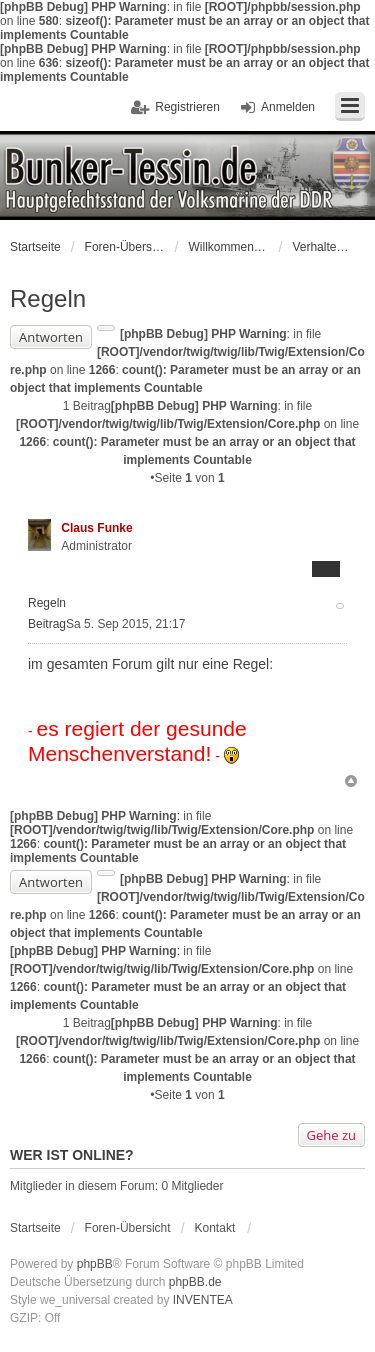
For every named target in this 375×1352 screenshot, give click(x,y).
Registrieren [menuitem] (187, 107)
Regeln (48, 298)
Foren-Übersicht (125, 247)
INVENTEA (203, 1300)
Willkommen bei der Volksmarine (228, 247)
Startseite (35, 247)
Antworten (51, 337)
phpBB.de (195, 1282)
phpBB (95, 1264)
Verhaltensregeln (322, 247)
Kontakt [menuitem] (215, 1228)
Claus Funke (96, 528)
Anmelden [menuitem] (288, 107)
